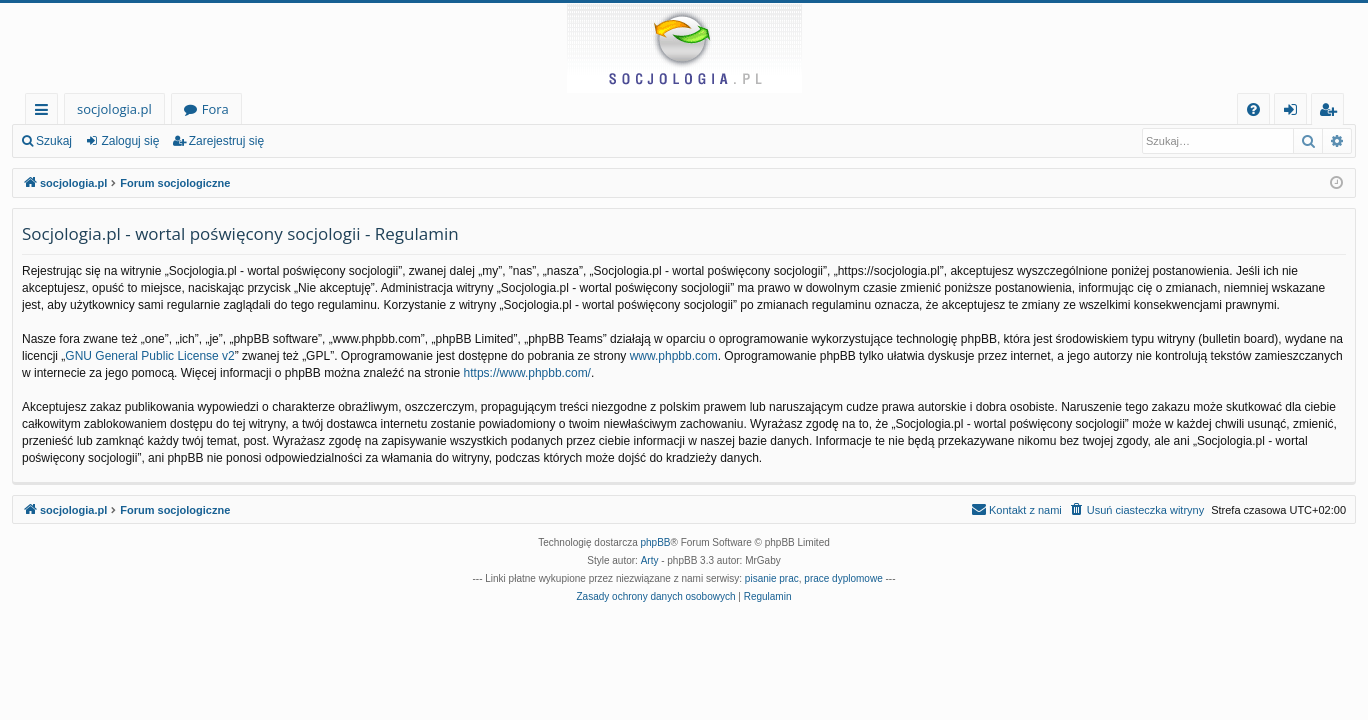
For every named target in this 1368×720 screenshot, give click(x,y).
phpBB (656, 542)
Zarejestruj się (226, 141)
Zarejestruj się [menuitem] (1333, 112)
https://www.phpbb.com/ (527, 373)
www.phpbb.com (674, 356)
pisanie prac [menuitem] (772, 578)
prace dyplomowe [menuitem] (843, 578)
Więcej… (45, 112)
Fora (215, 109)
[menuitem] (1253, 109)
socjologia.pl (114, 109)
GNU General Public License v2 (149, 356)
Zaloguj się (130, 141)
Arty (650, 560)
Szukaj (54, 141)
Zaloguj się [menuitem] (1294, 112)
